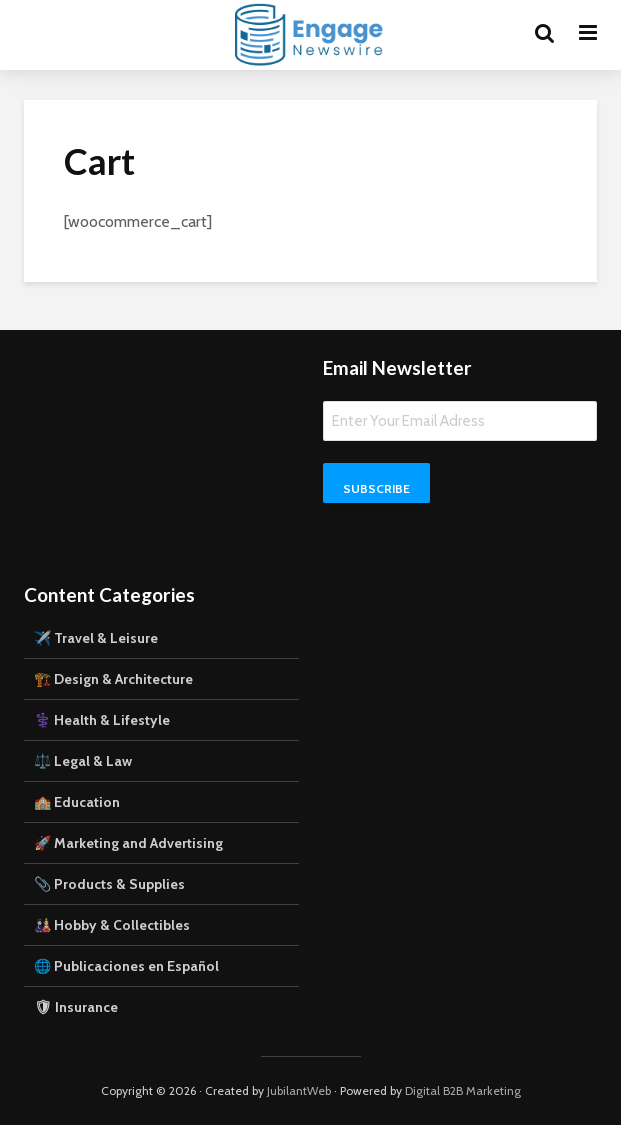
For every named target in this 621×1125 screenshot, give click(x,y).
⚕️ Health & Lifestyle (102, 720)
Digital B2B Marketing (463, 1090)
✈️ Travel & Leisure (96, 638)
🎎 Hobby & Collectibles (112, 925)
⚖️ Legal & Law (83, 761)
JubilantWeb (299, 1090)
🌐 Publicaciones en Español (126, 966)
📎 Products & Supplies (109, 884)
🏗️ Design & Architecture (113, 679)
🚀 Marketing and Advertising (128, 843)
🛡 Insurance (76, 1007)
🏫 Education (77, 802)
